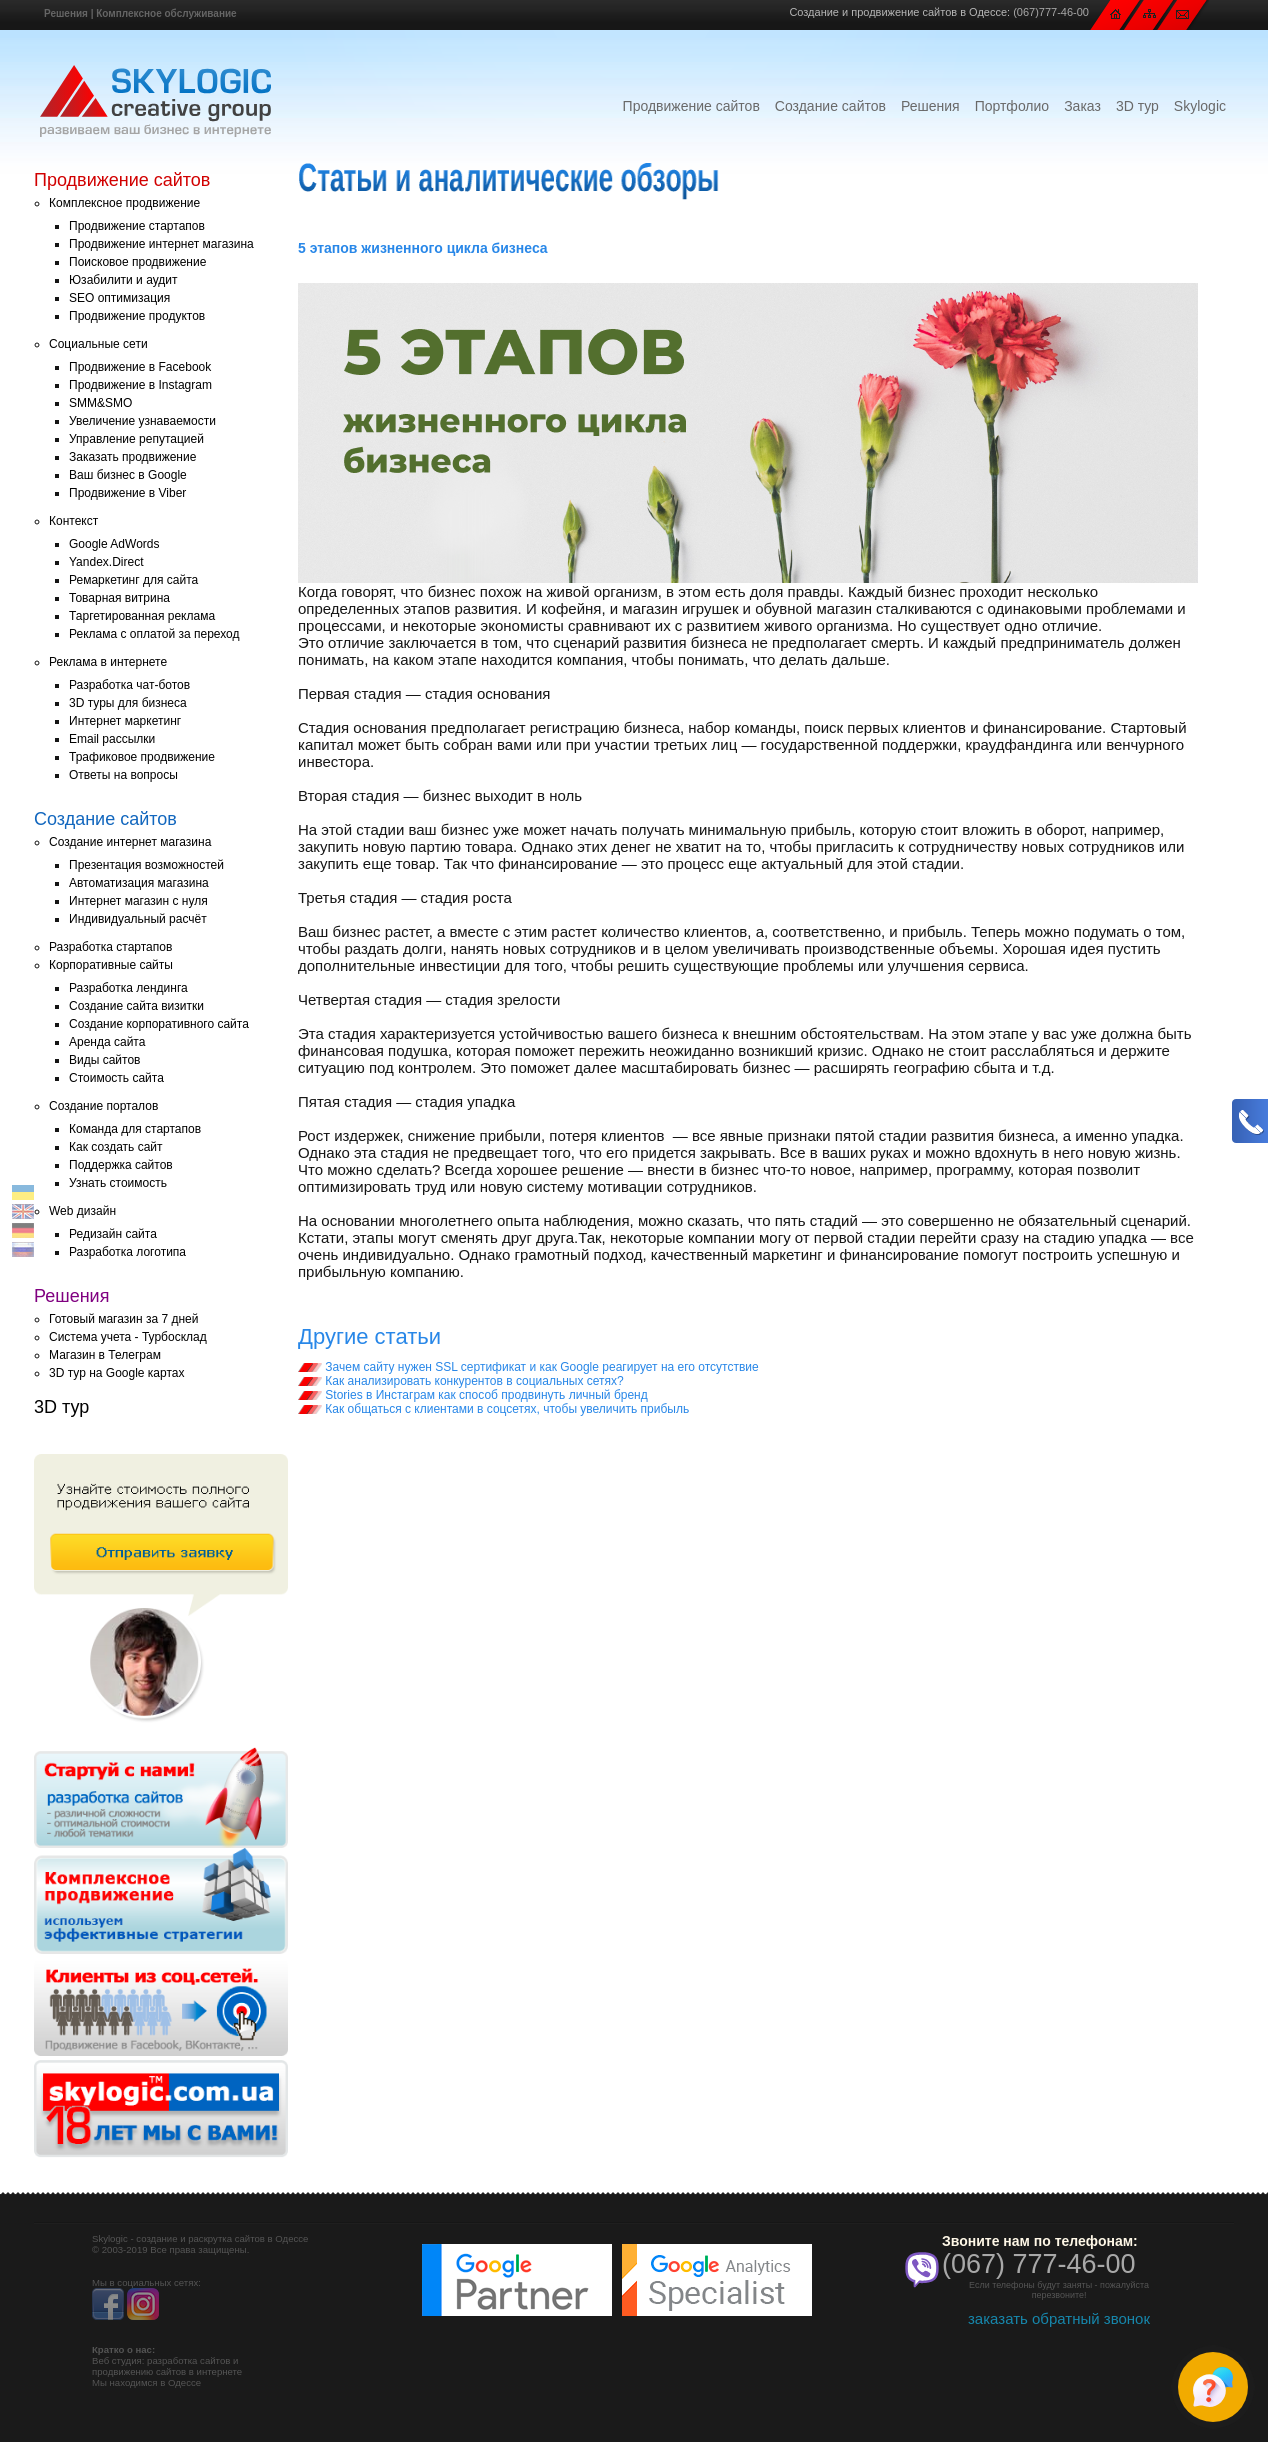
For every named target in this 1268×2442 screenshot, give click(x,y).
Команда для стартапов (135, 1129)
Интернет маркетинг (125, 721)
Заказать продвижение (132, 457)
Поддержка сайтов (121, 1165)
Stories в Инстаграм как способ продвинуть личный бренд (473, 1395)
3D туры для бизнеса (128, 703)
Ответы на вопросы (123, 775)
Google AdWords (114, 544)
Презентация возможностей (146, 865)
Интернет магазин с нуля (138, 901)
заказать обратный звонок (1059, 2318)
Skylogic (1200, 106)
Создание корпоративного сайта (159, 1024)
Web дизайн (82, 1211)
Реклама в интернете (108, 662)
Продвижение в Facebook (140, 367)
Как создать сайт (116, 1147)
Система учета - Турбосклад (128, 1337)
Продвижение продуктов (137, 316)
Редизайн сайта (113, 1234)
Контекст (73, 521)
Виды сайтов (104, 1060)
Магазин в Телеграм (105, 1355)
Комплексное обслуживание (166, 13)
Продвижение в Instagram (140, 385)
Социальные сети (98, 344)
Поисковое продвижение (137, 262)
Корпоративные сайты (111, 965)
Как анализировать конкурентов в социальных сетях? (461, 1381)
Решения (66, 13)
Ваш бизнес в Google (128, 475)
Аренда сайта (107, 1042)
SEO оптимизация (119, 298)
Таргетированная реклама (142, 616)
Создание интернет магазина (130, 842)
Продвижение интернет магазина (161, 244)
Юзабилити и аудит (123, 280)
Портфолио (1012, 106)
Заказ (1082, 106)
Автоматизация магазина (139, 883)
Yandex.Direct (106, 562)
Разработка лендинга (128, 988)
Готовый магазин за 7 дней (123, 1319)
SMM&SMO (100, 403)
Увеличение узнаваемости (142, 421)
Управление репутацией (136, 439)
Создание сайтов (830, 106)
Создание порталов (103, 1106)
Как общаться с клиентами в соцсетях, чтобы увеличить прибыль (493, 1409)
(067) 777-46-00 (1039, 2264)
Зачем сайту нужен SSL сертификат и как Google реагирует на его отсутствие (528, 1367)
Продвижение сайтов (691, 106)
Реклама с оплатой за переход (154, 634)
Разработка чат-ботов (129, 685)
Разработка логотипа (127, 1252)
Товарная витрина (119, 598)
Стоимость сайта (116, 1078)
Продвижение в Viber (127, 493)
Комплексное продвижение (124, 203)
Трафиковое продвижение (142, 757)
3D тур (1137, 106)
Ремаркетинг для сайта (133, 580)
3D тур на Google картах (116, 1373)
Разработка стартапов (110, 947)
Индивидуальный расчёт (138, 919)
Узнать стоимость (118, 1183)
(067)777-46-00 (1051, 12)
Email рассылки (112, 739)
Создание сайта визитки (136, 1006)
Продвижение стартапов (137, 226)
